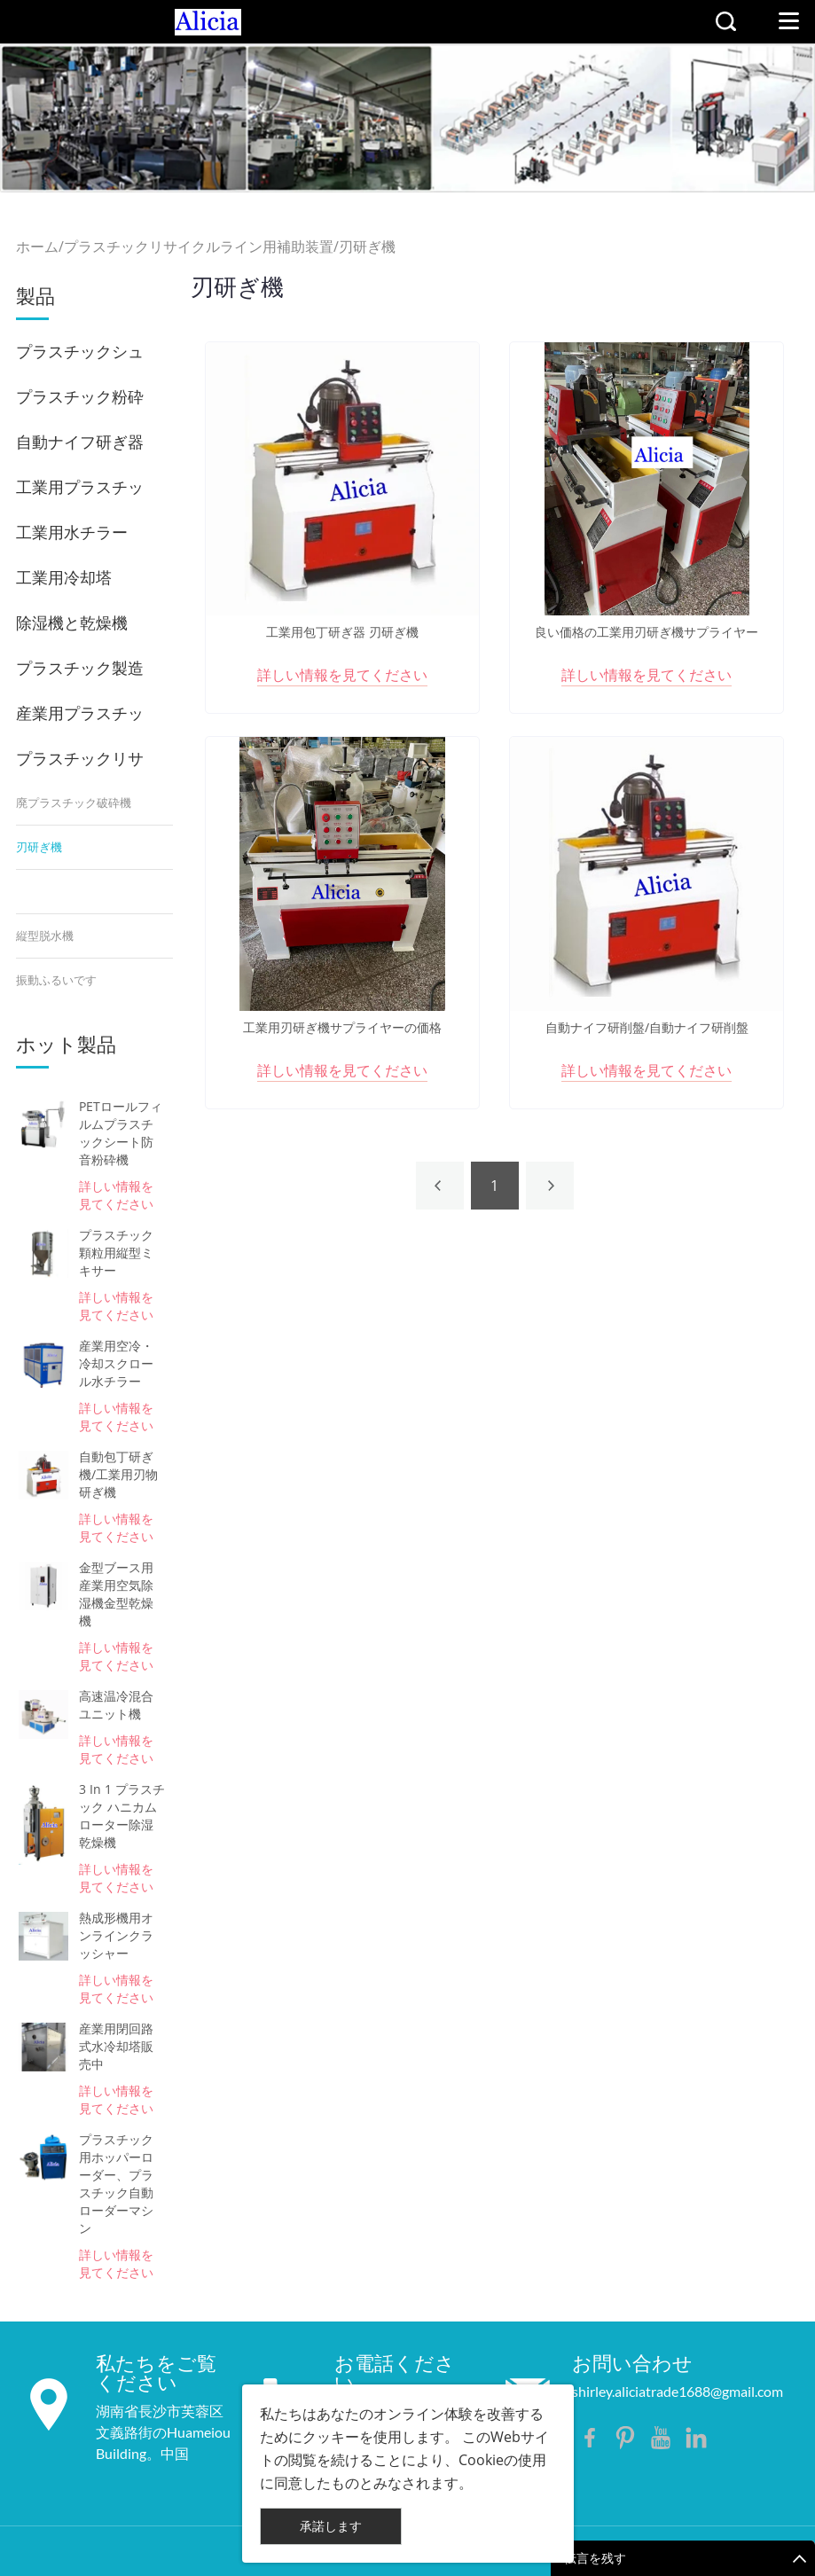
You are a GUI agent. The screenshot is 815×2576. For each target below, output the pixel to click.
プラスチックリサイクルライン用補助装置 (198, 246)
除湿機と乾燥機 (72, 622)
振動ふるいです (56, 980)
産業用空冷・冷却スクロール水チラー (116, 1363)
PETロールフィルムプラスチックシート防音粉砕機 (120, 1133)
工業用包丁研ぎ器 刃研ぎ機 (342, 632)
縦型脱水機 (45, 935)
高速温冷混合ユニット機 (116, 1704)
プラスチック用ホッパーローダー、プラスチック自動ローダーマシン (116, 2183)
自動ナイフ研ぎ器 (80, 441)
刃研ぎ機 (367, 246)
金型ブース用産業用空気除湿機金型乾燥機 (116, 1594)
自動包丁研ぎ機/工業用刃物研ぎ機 (118, 1474)
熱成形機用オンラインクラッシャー (116, 1935)
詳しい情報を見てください (116, 1195)
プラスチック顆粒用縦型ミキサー (116, 1252)
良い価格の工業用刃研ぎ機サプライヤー (646, 632)
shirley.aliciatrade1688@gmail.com (677, 2391)
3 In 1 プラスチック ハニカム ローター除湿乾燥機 (122, 1816)
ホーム (37, 246)
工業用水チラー (72, 532)
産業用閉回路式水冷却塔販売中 (116, 2046)
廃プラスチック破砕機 (73, 802)
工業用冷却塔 (64, 577)
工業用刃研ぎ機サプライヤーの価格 (342, 1028)
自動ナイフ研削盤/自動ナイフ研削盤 (646, 1028)
